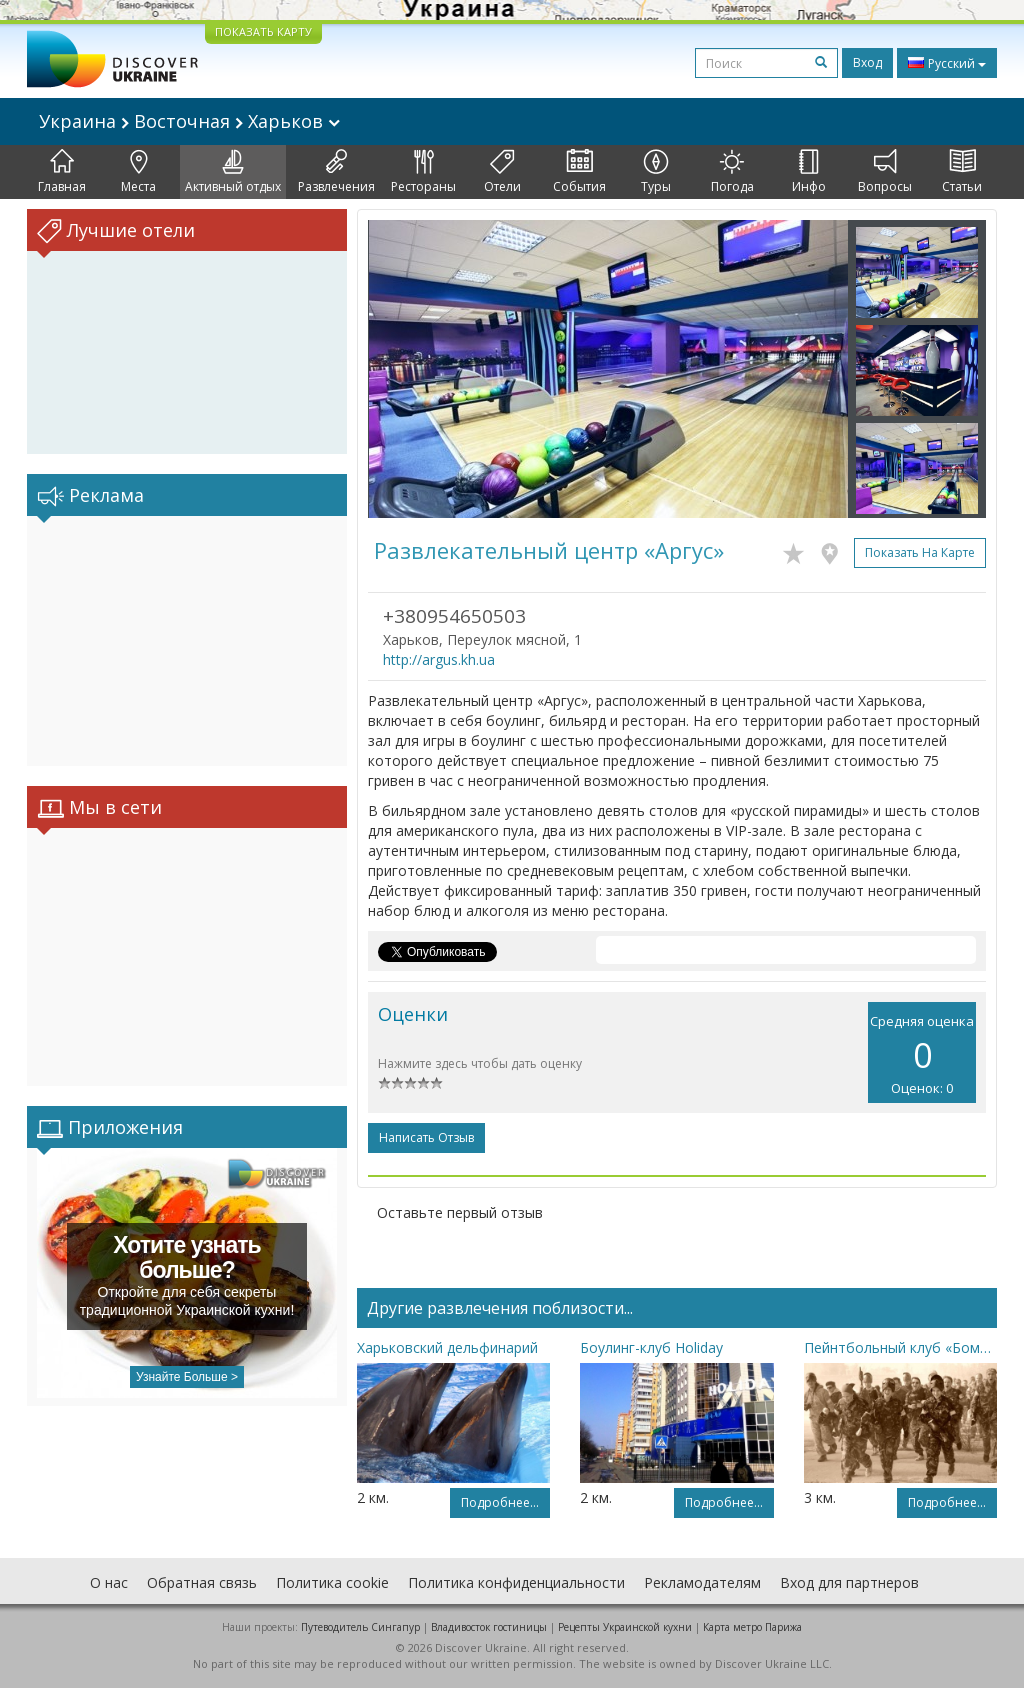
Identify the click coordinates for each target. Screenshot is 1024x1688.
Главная (62, 172)
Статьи (962, 172)
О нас (109, 1582)
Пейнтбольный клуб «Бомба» (900, 1347)
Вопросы (885, 172)
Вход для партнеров (849, 1582)
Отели (502, 172)
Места (138, 172)
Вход (867, 62)
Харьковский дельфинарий (447, 1347)
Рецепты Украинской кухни (625, 1627)
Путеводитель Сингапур (360, 1627)
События (579, 172)
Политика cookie (332, 1582)
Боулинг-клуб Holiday (651, 1347)
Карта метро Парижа (752, 1627)
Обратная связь (202, 1582)
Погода (732, 172)
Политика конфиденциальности (516, 1582)
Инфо (809, 172)
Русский (947, 63)
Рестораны (423, 172)
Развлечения (336, 172)
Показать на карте (920, 552)
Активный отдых (233, 172)
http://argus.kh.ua (439, 659)
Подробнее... (500, 1502)
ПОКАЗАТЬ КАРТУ (263, 31)
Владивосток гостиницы (489, 1627)
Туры (656, 172)
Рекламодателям (702, 1582)
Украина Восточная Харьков (189, 121)
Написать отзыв (426, 1137)
